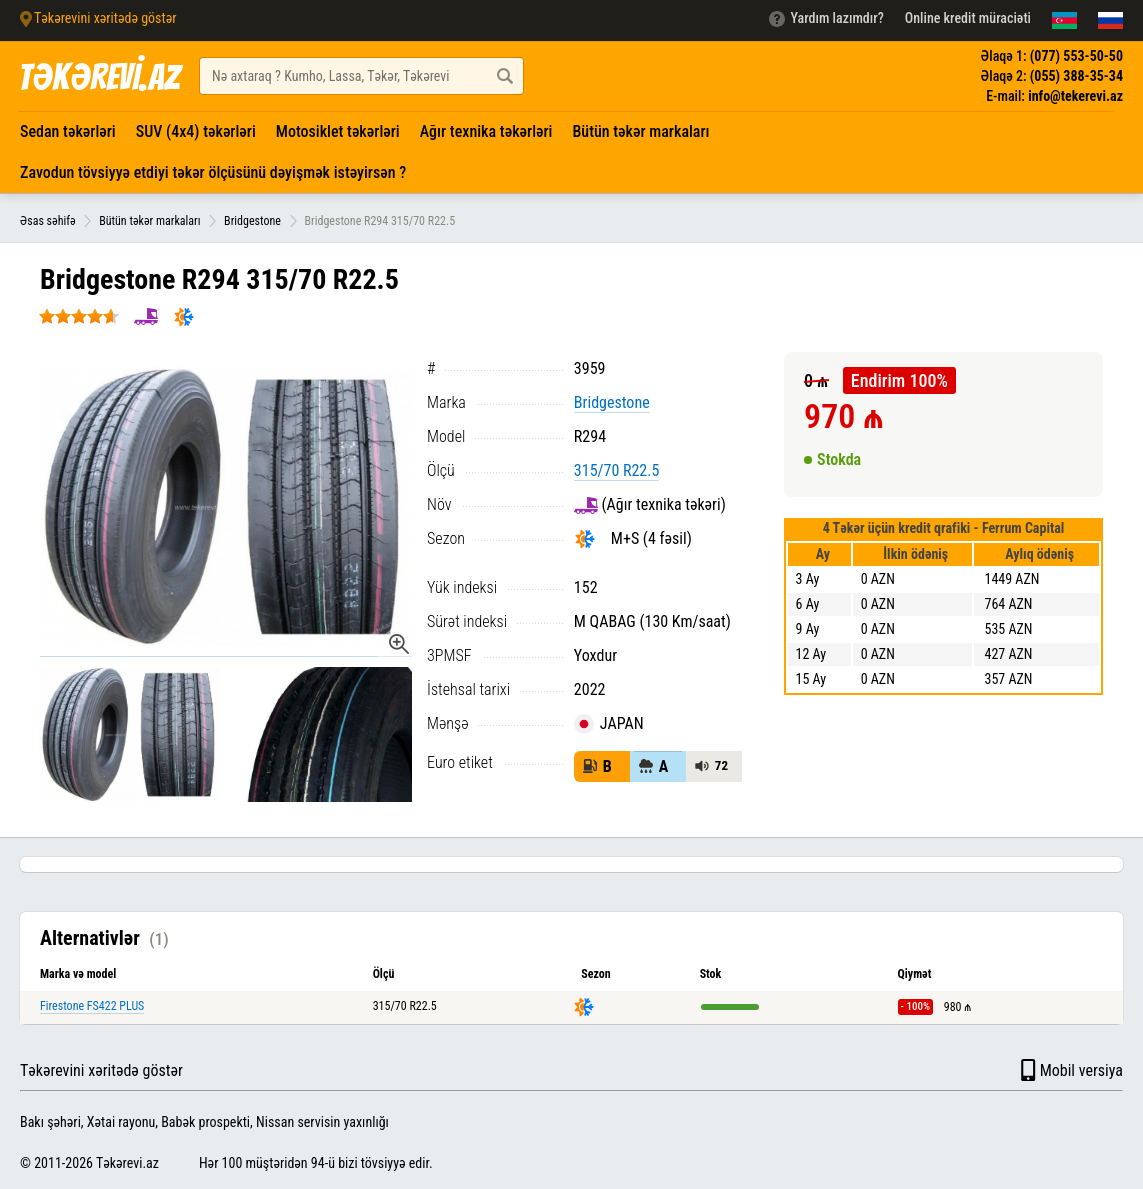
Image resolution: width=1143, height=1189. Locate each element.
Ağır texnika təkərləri (486, 131)
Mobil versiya (1070, 1070)
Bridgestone (252, 221)
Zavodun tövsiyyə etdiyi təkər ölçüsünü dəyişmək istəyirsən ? (213, 172)
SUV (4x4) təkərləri (196, 131)
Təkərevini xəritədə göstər (101, 1070)
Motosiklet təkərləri (338, 131)
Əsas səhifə (48, 221)
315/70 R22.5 (617, 470)
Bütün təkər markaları (640, 131)
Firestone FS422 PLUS (92, 1006)
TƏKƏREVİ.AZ (99, 77)
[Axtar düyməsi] (505, 76)
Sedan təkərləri (68, 131)
